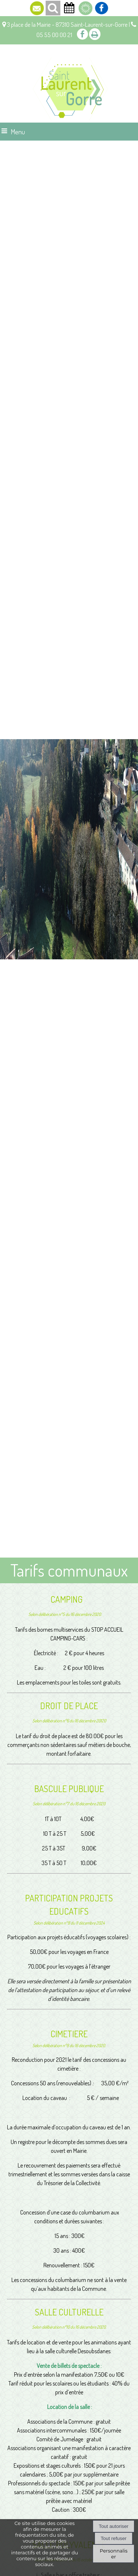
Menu (18, 132)
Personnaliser (113, 2553)
